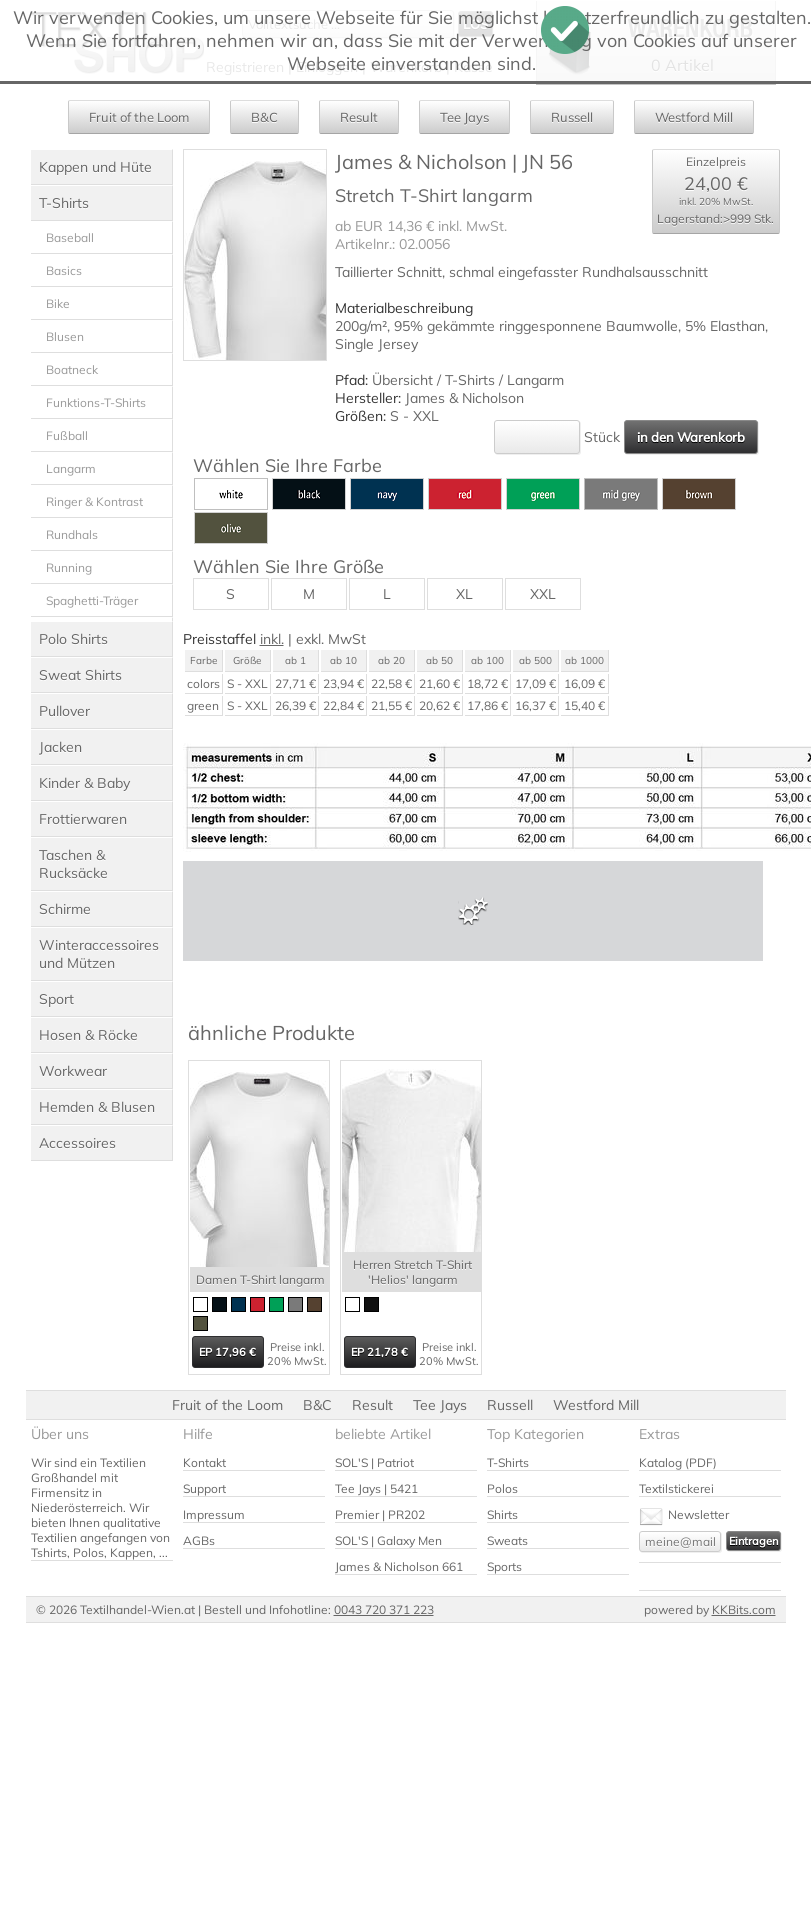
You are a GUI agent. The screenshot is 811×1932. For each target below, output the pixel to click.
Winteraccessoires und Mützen (99, 954)
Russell (572, 117)
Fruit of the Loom (139, 117)
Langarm (71, 468)
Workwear (73, 1071)
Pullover (64, 711)
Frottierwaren (83, 819)
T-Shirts (64, 203)
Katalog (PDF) (678, 1462)
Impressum (214, 1514)
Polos (502, 1488)
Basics (64, 270)
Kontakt (204, 1462)
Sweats (507, 1540)
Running (69, 567)
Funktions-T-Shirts (96, 402)
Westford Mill (694, 117)
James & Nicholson (464, 398)
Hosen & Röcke (88, 1035)
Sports (504, 1566)
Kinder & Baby (84, 783)
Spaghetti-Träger (92, 600)
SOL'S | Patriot (374, 1462)
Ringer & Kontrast (94, 501)
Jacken (60, 747)
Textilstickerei (676, 1488)
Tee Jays (464, 117)
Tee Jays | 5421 (376, 1488)
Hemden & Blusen (97, 1107)
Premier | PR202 (380, 1514)
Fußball (67, 435)
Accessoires (77, 1143)
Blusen (65, 336)
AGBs (199, 1540)
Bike (58, 303)
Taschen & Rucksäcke (73, 864)
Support (204, 1488)
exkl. (310, 639)
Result (359, 117)
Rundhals (72, 534)
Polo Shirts (73, 639)
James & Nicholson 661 (399, 1566)
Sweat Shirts (80, 675)
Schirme (65, 909)
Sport (56, 999)
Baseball (70, 237)
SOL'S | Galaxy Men (388, 1540)
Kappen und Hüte (95, 167)
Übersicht (402, 380)
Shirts (502, 1514)
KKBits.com (744, 1609)
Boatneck (72, 369)
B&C (264, 117)
